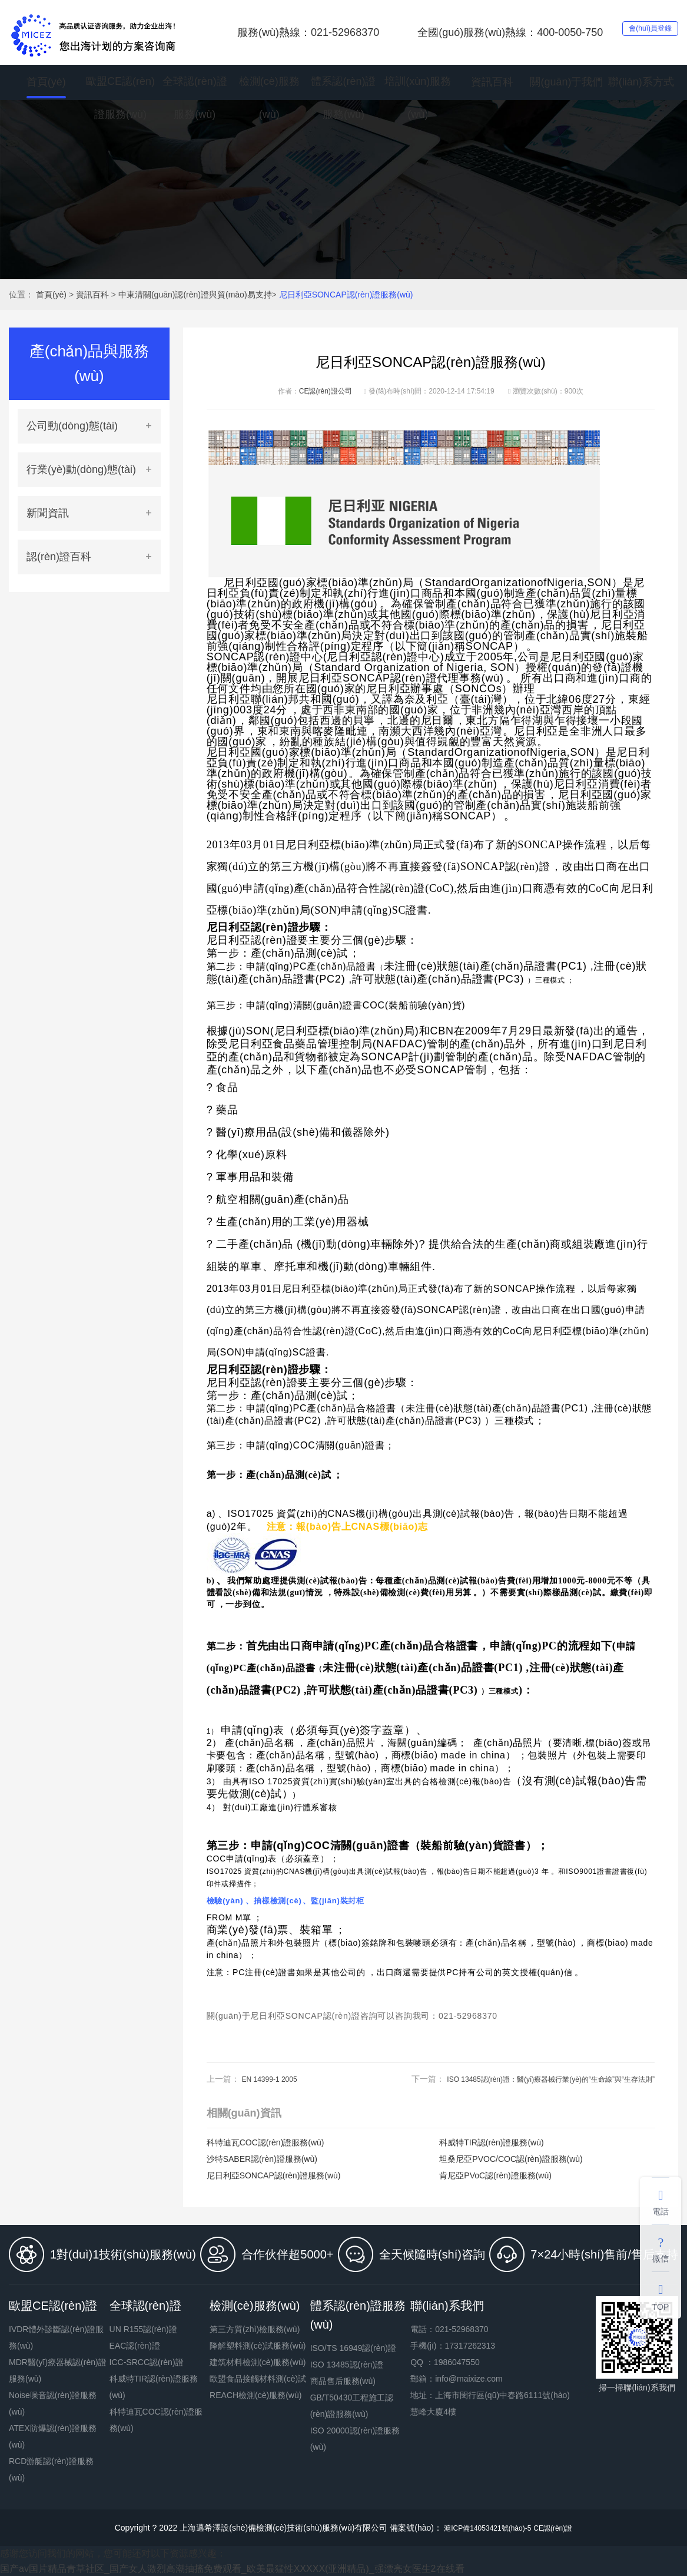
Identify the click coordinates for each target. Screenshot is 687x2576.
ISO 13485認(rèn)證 (347, 2364)
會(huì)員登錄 (637, 32)
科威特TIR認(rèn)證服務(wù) (491, 2142)
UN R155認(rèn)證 (143, 2329)
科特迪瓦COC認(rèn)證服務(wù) (265, 2142)
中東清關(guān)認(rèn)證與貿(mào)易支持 (195, 294)
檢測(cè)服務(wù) (269, 100)
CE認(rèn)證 (560, 2527)
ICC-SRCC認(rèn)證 (146, 2362)
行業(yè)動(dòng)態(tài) (81, 469)
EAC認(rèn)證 (134, 2345)
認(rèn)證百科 (58, 557)
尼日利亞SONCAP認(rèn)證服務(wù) (346, 294)
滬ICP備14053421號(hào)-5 (484, 2527)
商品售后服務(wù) (343, 2381)
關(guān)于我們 (566, 82)
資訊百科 (492, 82)
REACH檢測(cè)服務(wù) (255, 2395)
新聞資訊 (47, 513)
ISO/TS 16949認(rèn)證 (353, 2348)
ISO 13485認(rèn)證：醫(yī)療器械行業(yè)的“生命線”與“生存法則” (534, 2079)
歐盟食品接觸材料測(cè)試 (258, 2378)
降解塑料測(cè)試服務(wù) (258, 2345)
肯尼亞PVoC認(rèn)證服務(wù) (495, 2175)
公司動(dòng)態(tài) (72, 426)
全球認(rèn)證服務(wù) (194, 100)
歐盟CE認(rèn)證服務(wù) (120, 100)
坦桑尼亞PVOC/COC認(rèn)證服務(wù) (510, 2159)
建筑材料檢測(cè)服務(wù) (258, 2362)
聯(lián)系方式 (641, 82)
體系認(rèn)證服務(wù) (343, 100)
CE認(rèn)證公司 (325, 391)
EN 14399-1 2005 (274, 2079)
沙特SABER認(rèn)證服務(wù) (262, 2159)
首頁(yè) (46, 82)
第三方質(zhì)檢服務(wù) (255, 2329)
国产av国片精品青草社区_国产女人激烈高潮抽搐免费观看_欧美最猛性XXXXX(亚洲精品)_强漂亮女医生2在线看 (232, 2569)
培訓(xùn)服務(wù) (417, 100)
